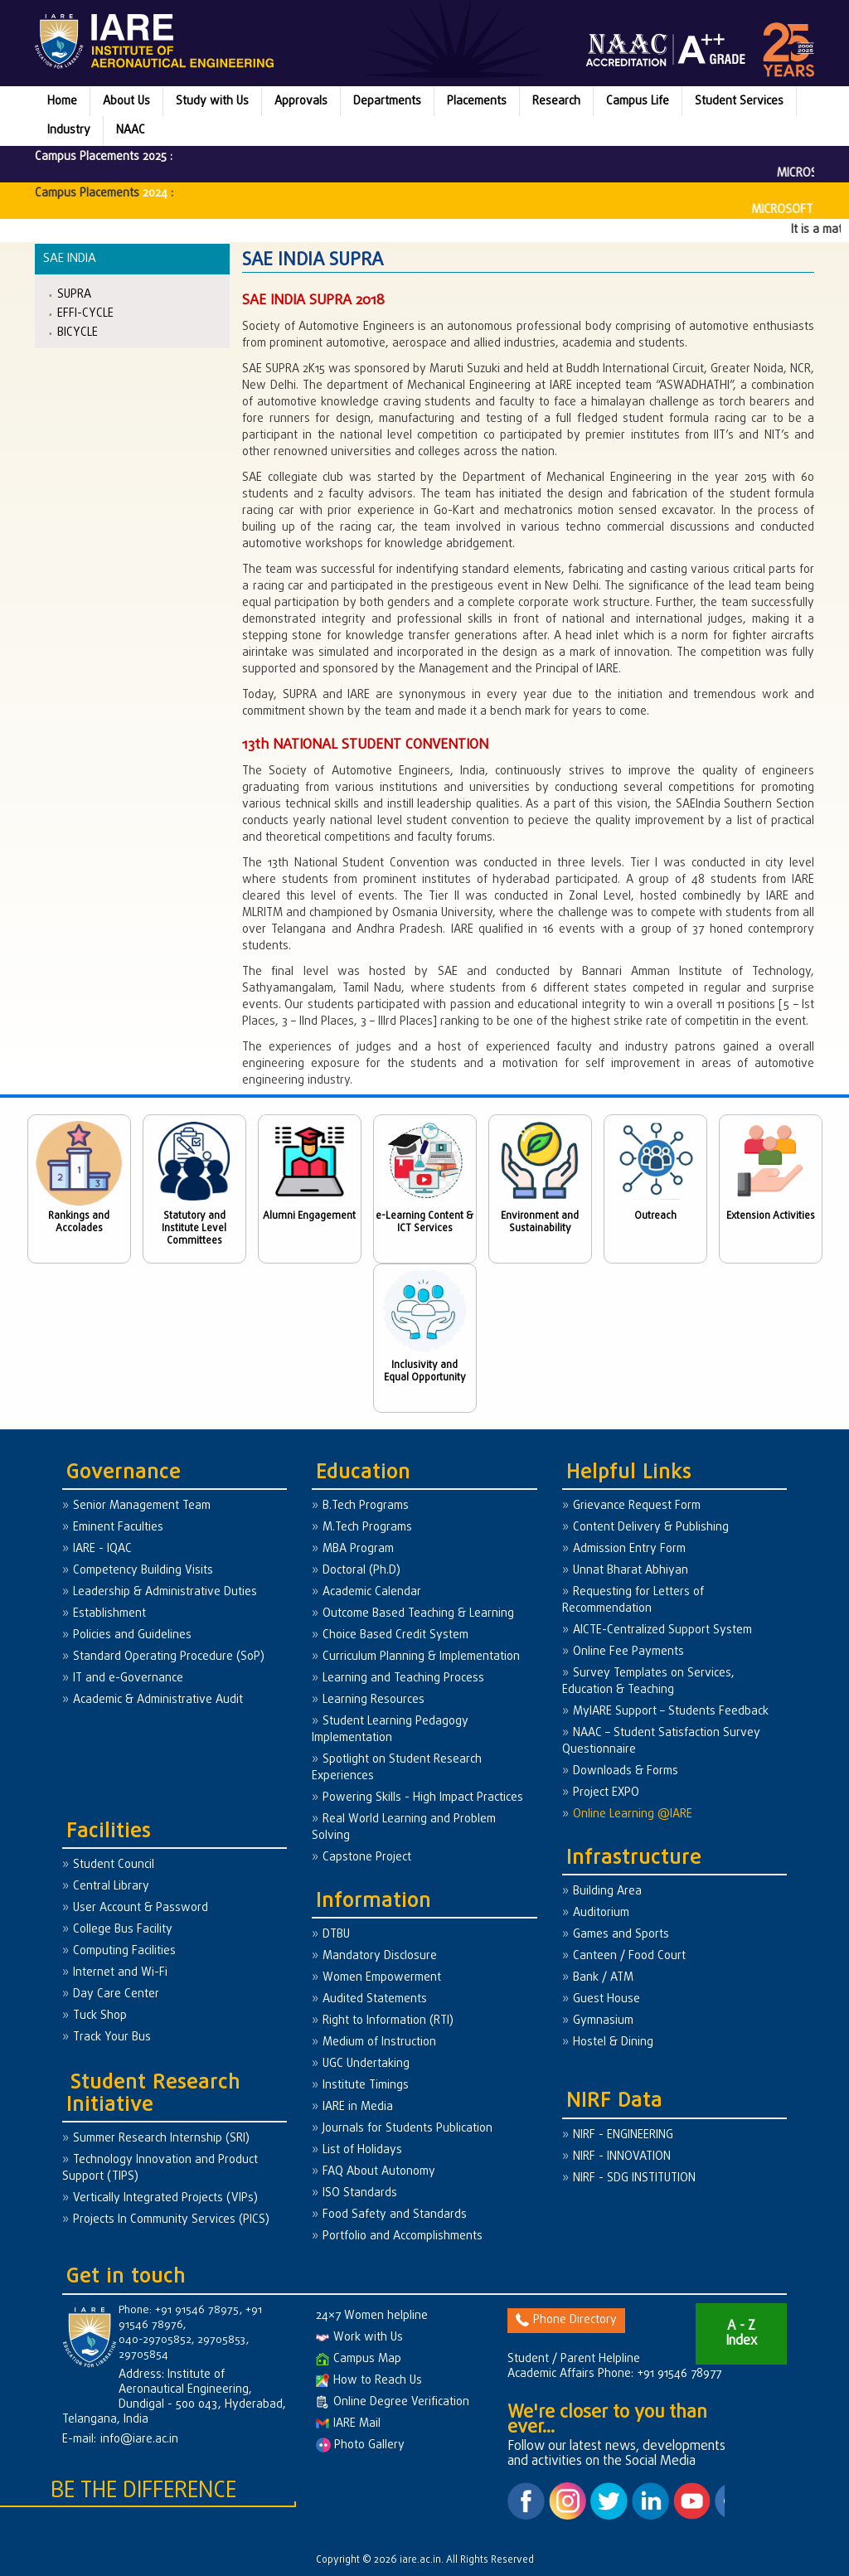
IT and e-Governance (128, 1678)
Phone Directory (566, 2320)
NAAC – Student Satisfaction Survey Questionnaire (661, 1742)
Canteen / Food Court (629, 1956)
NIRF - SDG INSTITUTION (634, 2178)
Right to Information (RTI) (388, 2021)
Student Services (739, 101)
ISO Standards (360, 2193)
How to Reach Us (369, 2380)
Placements (477, 101)
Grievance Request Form (637, 1506)
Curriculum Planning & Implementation (421, 1657)
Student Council (113, 1865)
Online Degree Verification (392, 2402)
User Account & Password (140, 1908)
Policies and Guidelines (132, 1635)
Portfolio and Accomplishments (403, 2236)
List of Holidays (362, 2150)
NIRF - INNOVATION (622, 2157)
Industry (68, 130)
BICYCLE (77, 332)
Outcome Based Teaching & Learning (418, 1614)
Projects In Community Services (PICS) (171, 2220)
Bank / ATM (603, 1978)
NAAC (130, 130)
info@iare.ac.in (139, 2439)
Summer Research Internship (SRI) (161, 2138)
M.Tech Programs (367, 1527)
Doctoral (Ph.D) (361, 1570)
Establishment (109, 1614)
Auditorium (601, 1913)
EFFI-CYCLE (85, 313)
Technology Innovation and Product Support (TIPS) (160, 2168)
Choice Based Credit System (395, 1635)
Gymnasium (603, 2021)
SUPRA (74, 294)
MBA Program (358, 1549)
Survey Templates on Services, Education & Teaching (648, 1682)
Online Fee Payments (628, 1652)
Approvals (300, 101)
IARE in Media (358, 2107)
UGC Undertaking (366, 2064)
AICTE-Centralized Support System (662, 1630)
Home (62, 101)
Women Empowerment (382, 1978)
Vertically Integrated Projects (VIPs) (165, 2198)
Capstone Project (367, 1857)
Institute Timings (366, 2085)
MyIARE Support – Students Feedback (671, 1711)
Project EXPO (606, 1793)
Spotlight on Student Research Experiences (397, 1768)
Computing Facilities (124, 1951)
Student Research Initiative (153, 2094)
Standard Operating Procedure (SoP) (168, 1657)
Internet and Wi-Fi (120, 1973)
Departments (387, 101)
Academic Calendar (372, 1592)
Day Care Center (116, 1994)
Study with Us (212, 101)
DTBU (336, 1934)
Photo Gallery (360, 2445)
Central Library (111, 1886)
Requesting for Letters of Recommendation (633, 1601)
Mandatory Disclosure (380, 1956)
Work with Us (359, 2337)
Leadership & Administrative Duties (165, 1592)
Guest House (606, 1999)
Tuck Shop (100, 2016)
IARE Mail (348, 2424)
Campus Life (637, 101)
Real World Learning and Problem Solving (404, 1828)
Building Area (607, 1891)
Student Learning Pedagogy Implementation (390, 1730)
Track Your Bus (112, 2037)
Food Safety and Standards (395, 2215)
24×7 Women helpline (372, 2316)
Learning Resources (373, 1700)
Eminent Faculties (118, 1527)
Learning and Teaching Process (403, 1678)
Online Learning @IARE (632, 1814)
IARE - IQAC (102, 1549)
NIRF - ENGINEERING (623, 2135)
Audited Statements (375, 1999)
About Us (126, 101)
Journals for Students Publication (407, 2128)
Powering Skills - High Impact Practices (423, 1798)
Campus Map (358, 2359)
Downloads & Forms (625, 1771)
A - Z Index (741, 2333)
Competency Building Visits (143, 1570)
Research (556, 101)
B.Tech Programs (366, 1506)
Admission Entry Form (629, 1549)
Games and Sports (621, 1934)
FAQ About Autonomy (379, 2172)
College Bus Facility (122, 1929)
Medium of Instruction (379, 2042)
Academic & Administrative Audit (158, 1700)
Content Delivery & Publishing (651, 1527)
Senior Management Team (142, 1506)
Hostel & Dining (613, 2042)
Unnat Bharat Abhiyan (630, 1570)
